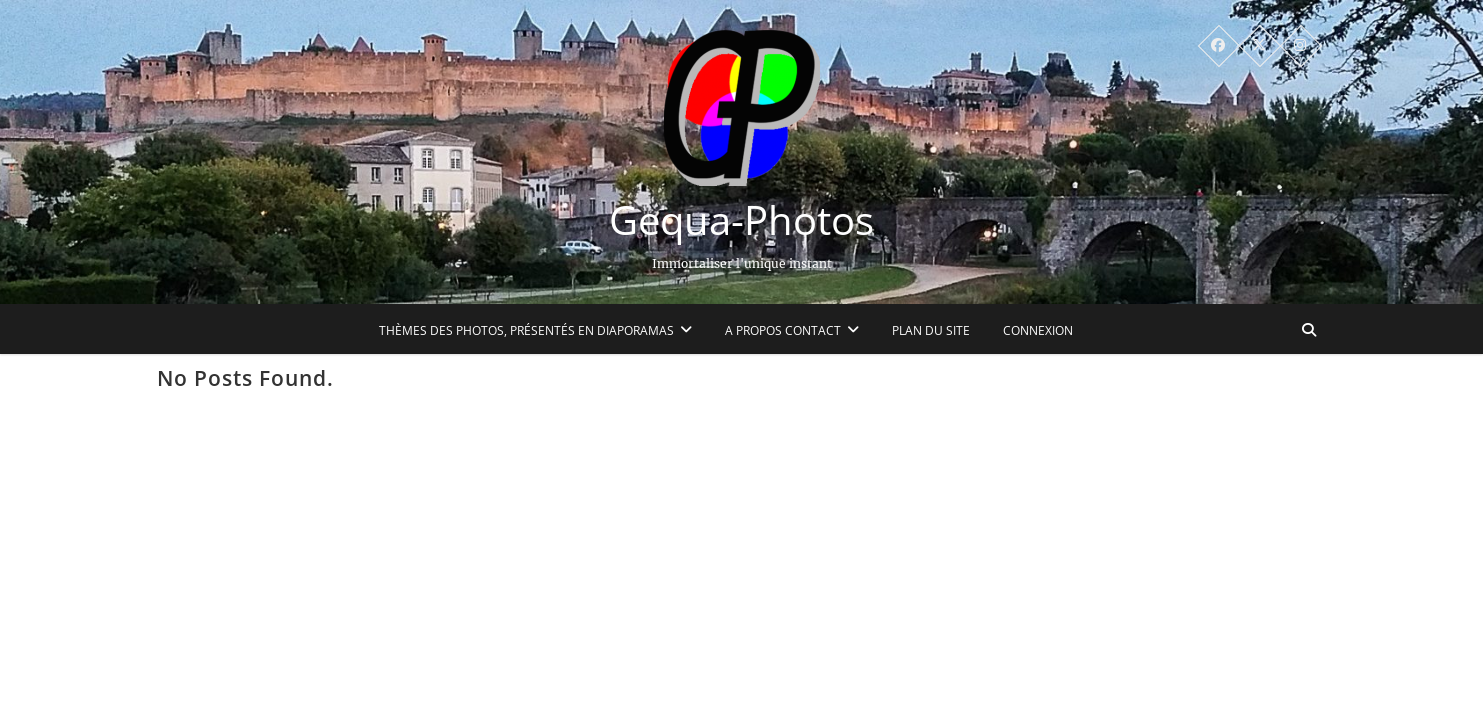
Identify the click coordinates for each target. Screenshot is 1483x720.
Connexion (1039, 330)
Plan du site (932, 330)
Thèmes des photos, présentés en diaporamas (527, 330)
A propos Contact (784, 330)
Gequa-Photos (741, 220)
